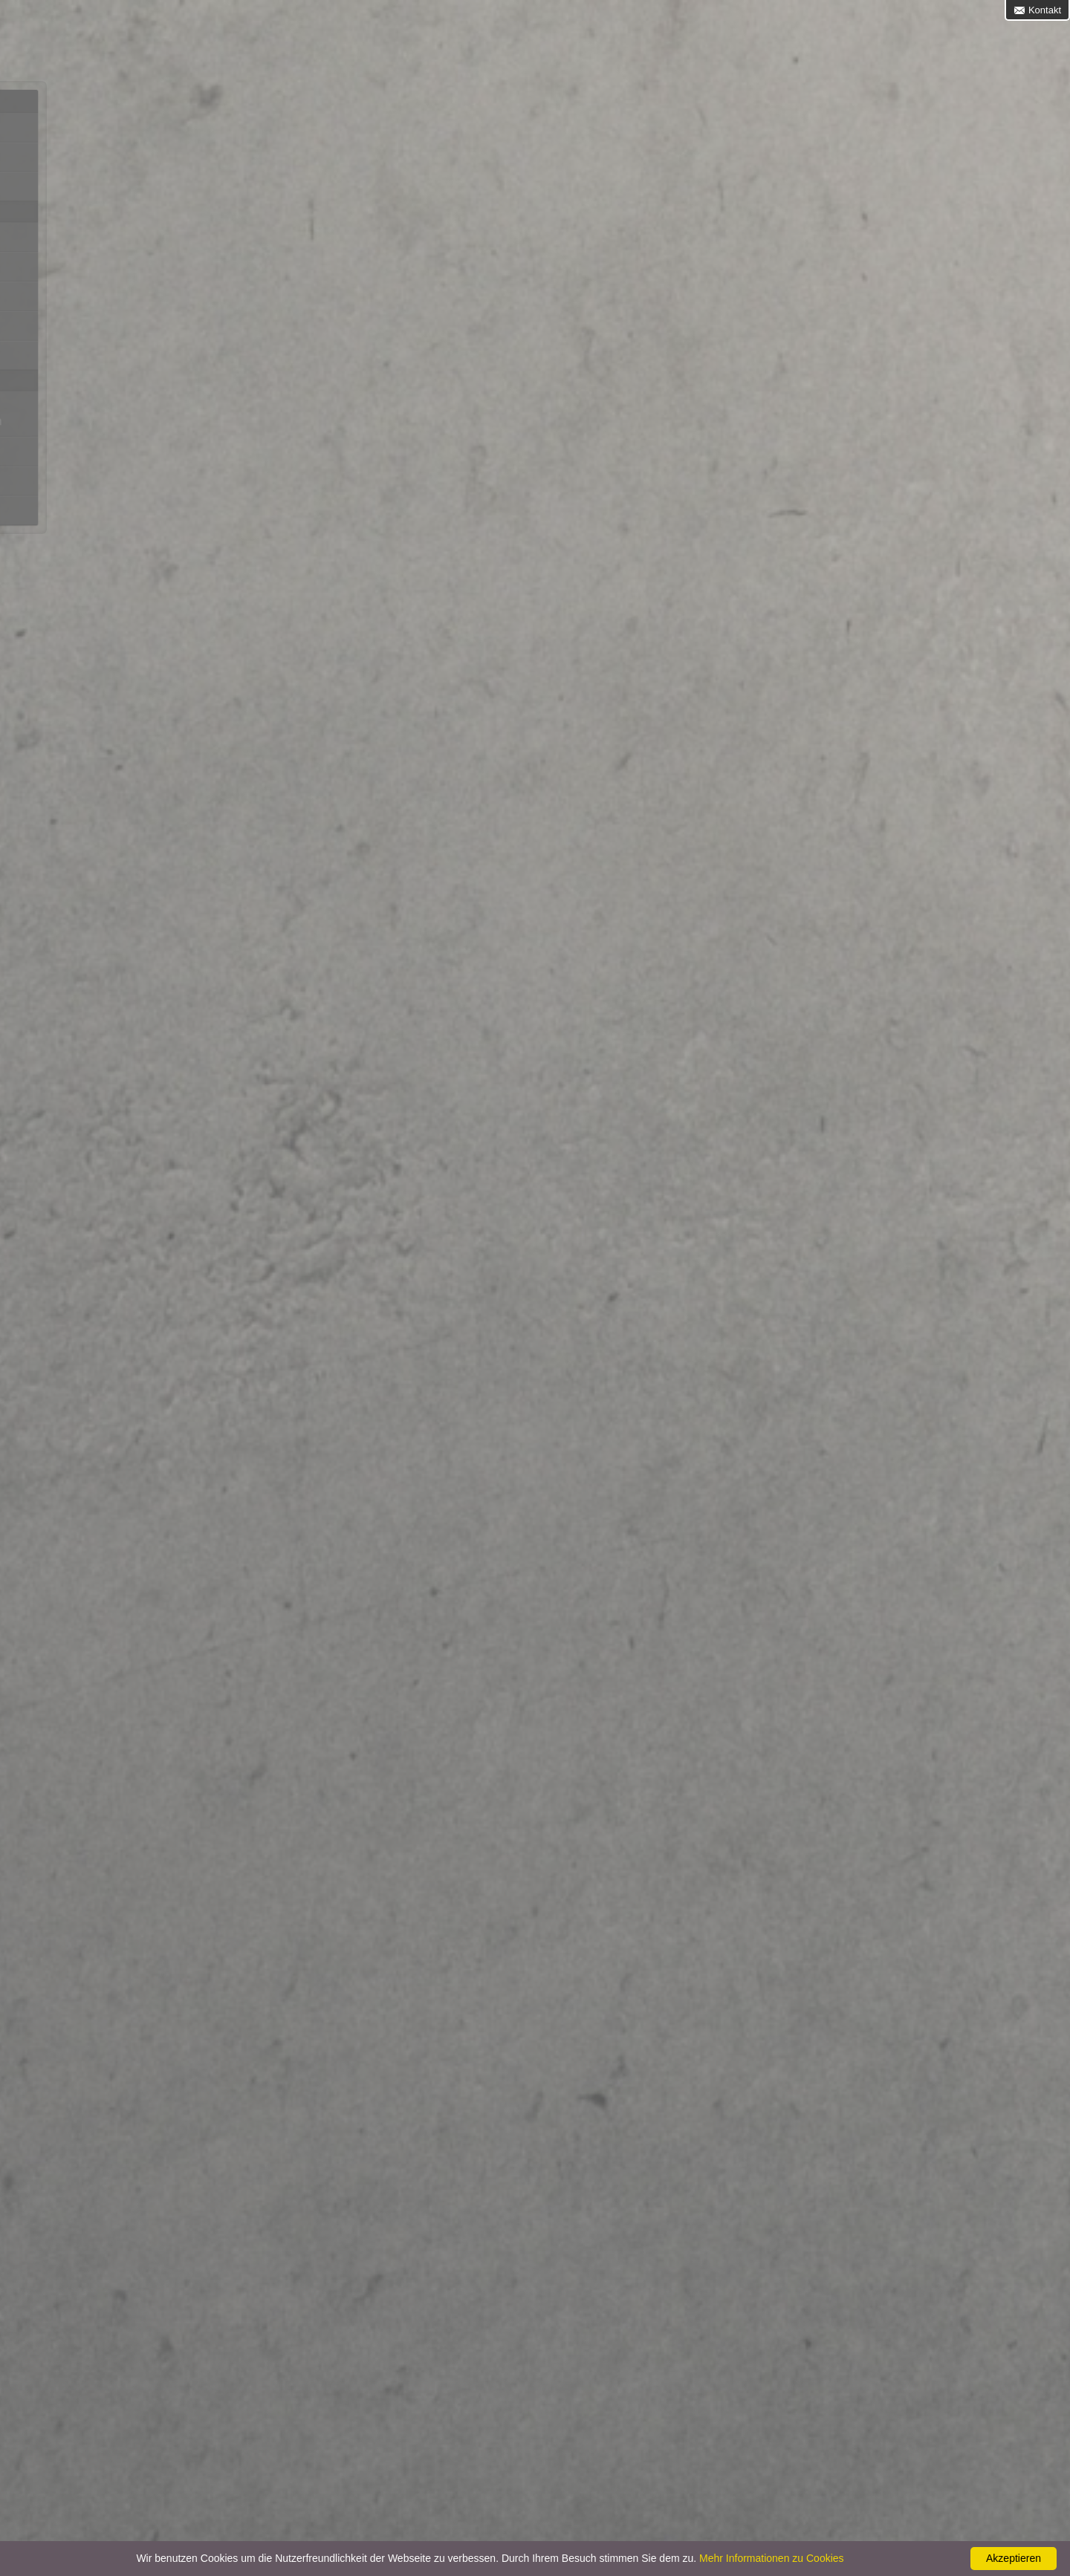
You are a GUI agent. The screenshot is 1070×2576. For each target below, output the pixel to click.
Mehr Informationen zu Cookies (771, 2558)
